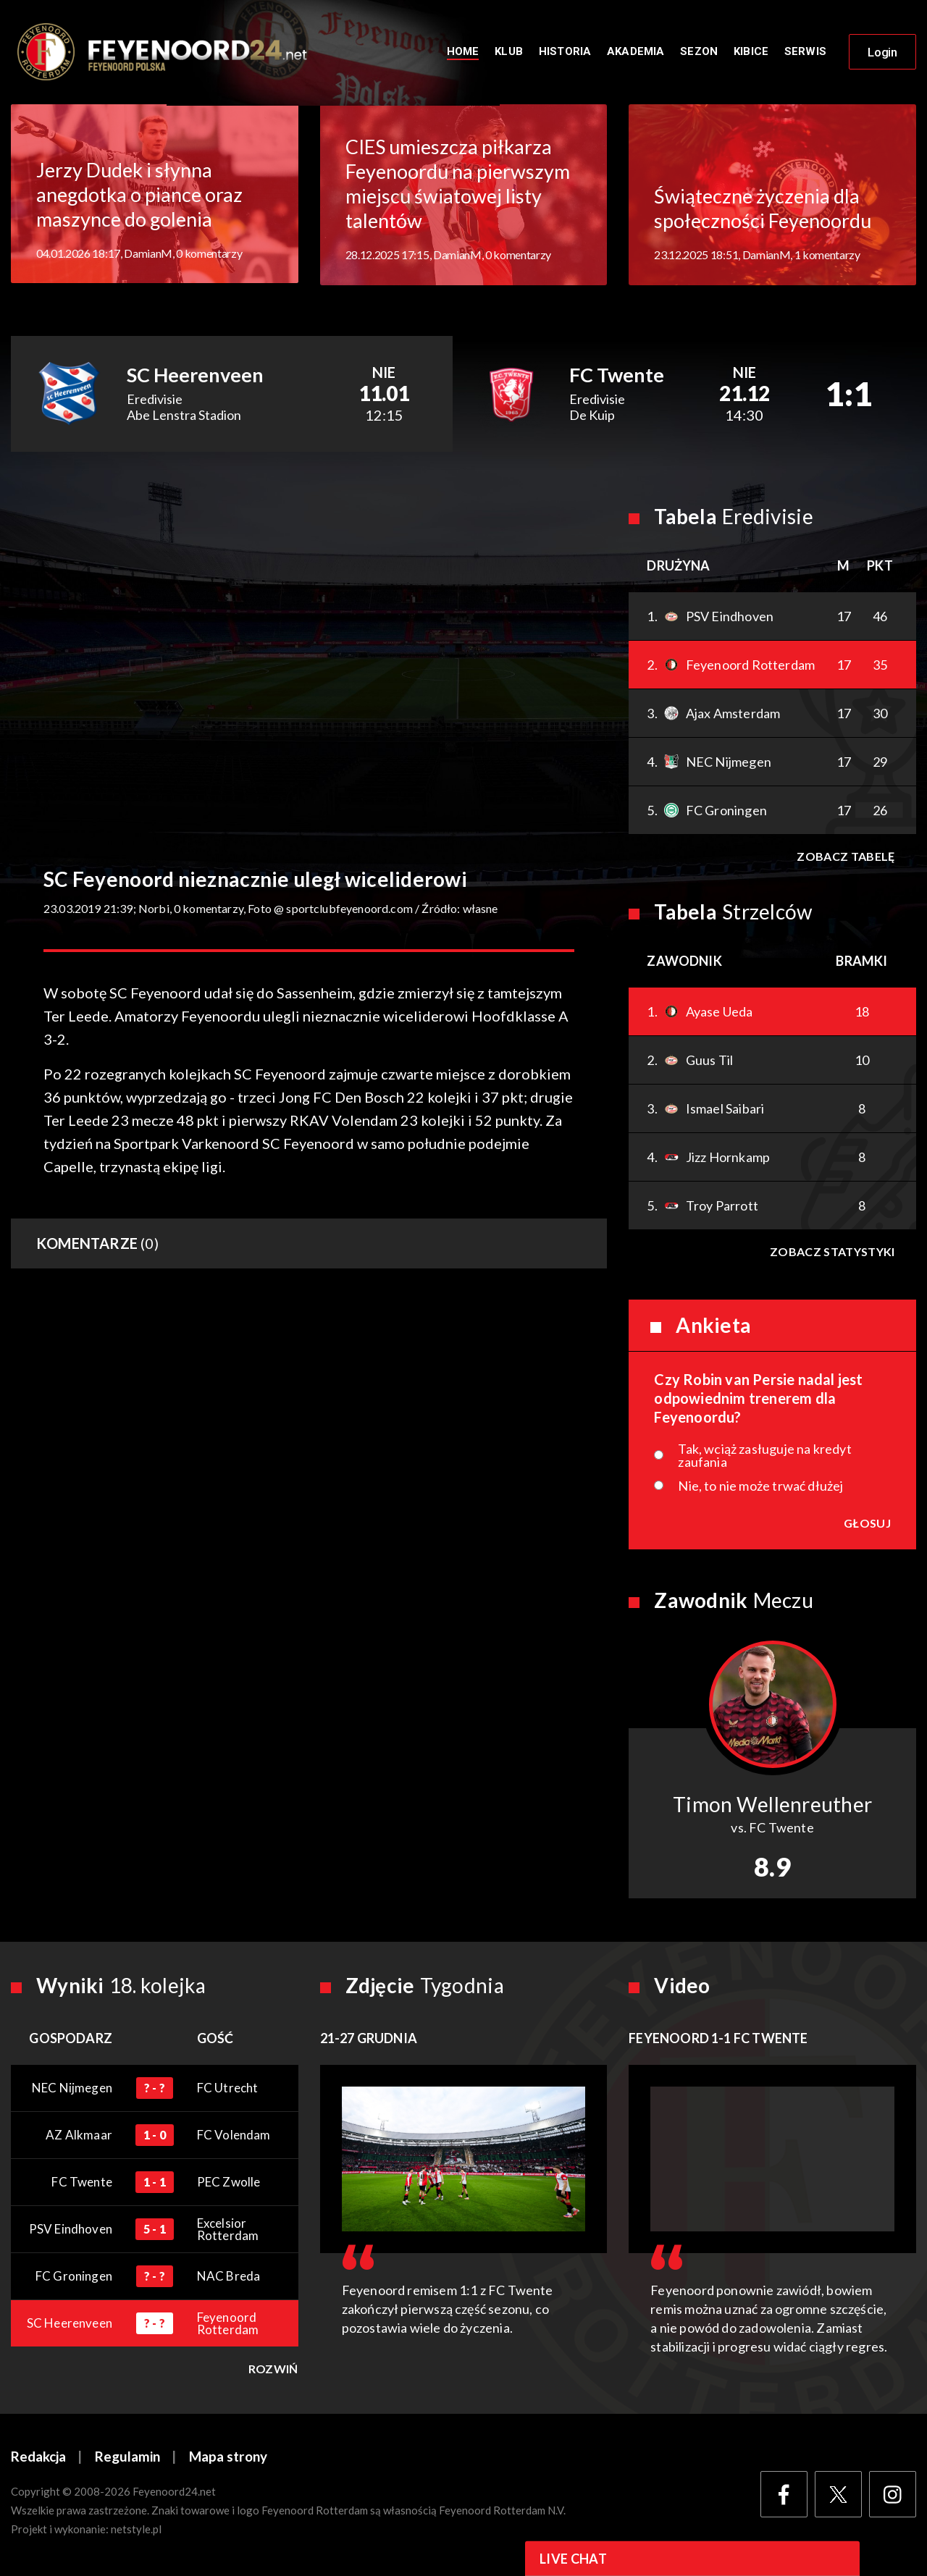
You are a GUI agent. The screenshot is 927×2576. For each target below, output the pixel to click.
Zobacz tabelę (845, 857)
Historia (565, 52)
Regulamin (127, 2458)
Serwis (805, 52)
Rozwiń (273, 2370)
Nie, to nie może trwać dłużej (760, 1487)
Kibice (751, 52)
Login (882, 53)
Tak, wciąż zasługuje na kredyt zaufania (764, 1457)
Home (463, 52)
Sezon (699, 52)
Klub (509, 52)
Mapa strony (228, 2458)
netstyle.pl (136, 2530)
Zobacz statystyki (832, 1253)
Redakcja (38, 2458)
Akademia (635, 52)
